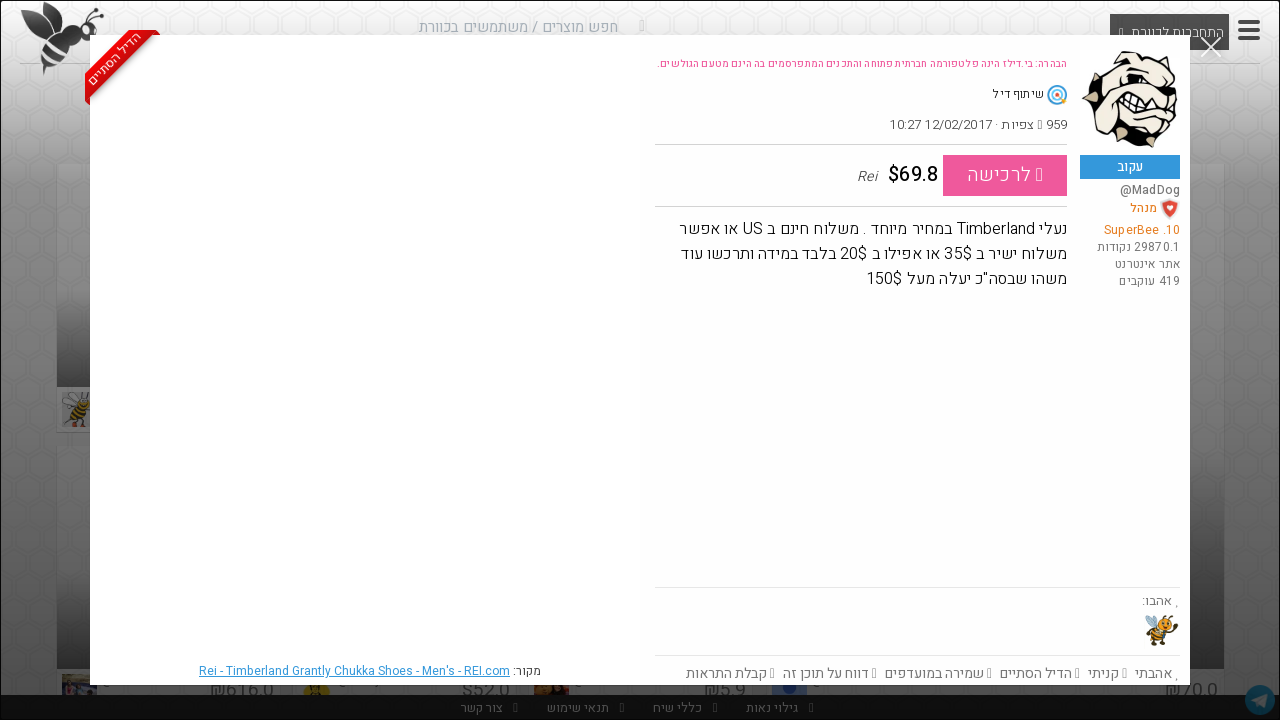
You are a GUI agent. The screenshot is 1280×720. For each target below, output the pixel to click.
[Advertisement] (917, 437)
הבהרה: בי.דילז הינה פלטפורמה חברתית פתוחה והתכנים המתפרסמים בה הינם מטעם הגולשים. (862, 64)
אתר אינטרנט (1147, 264)
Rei (354, 671)
